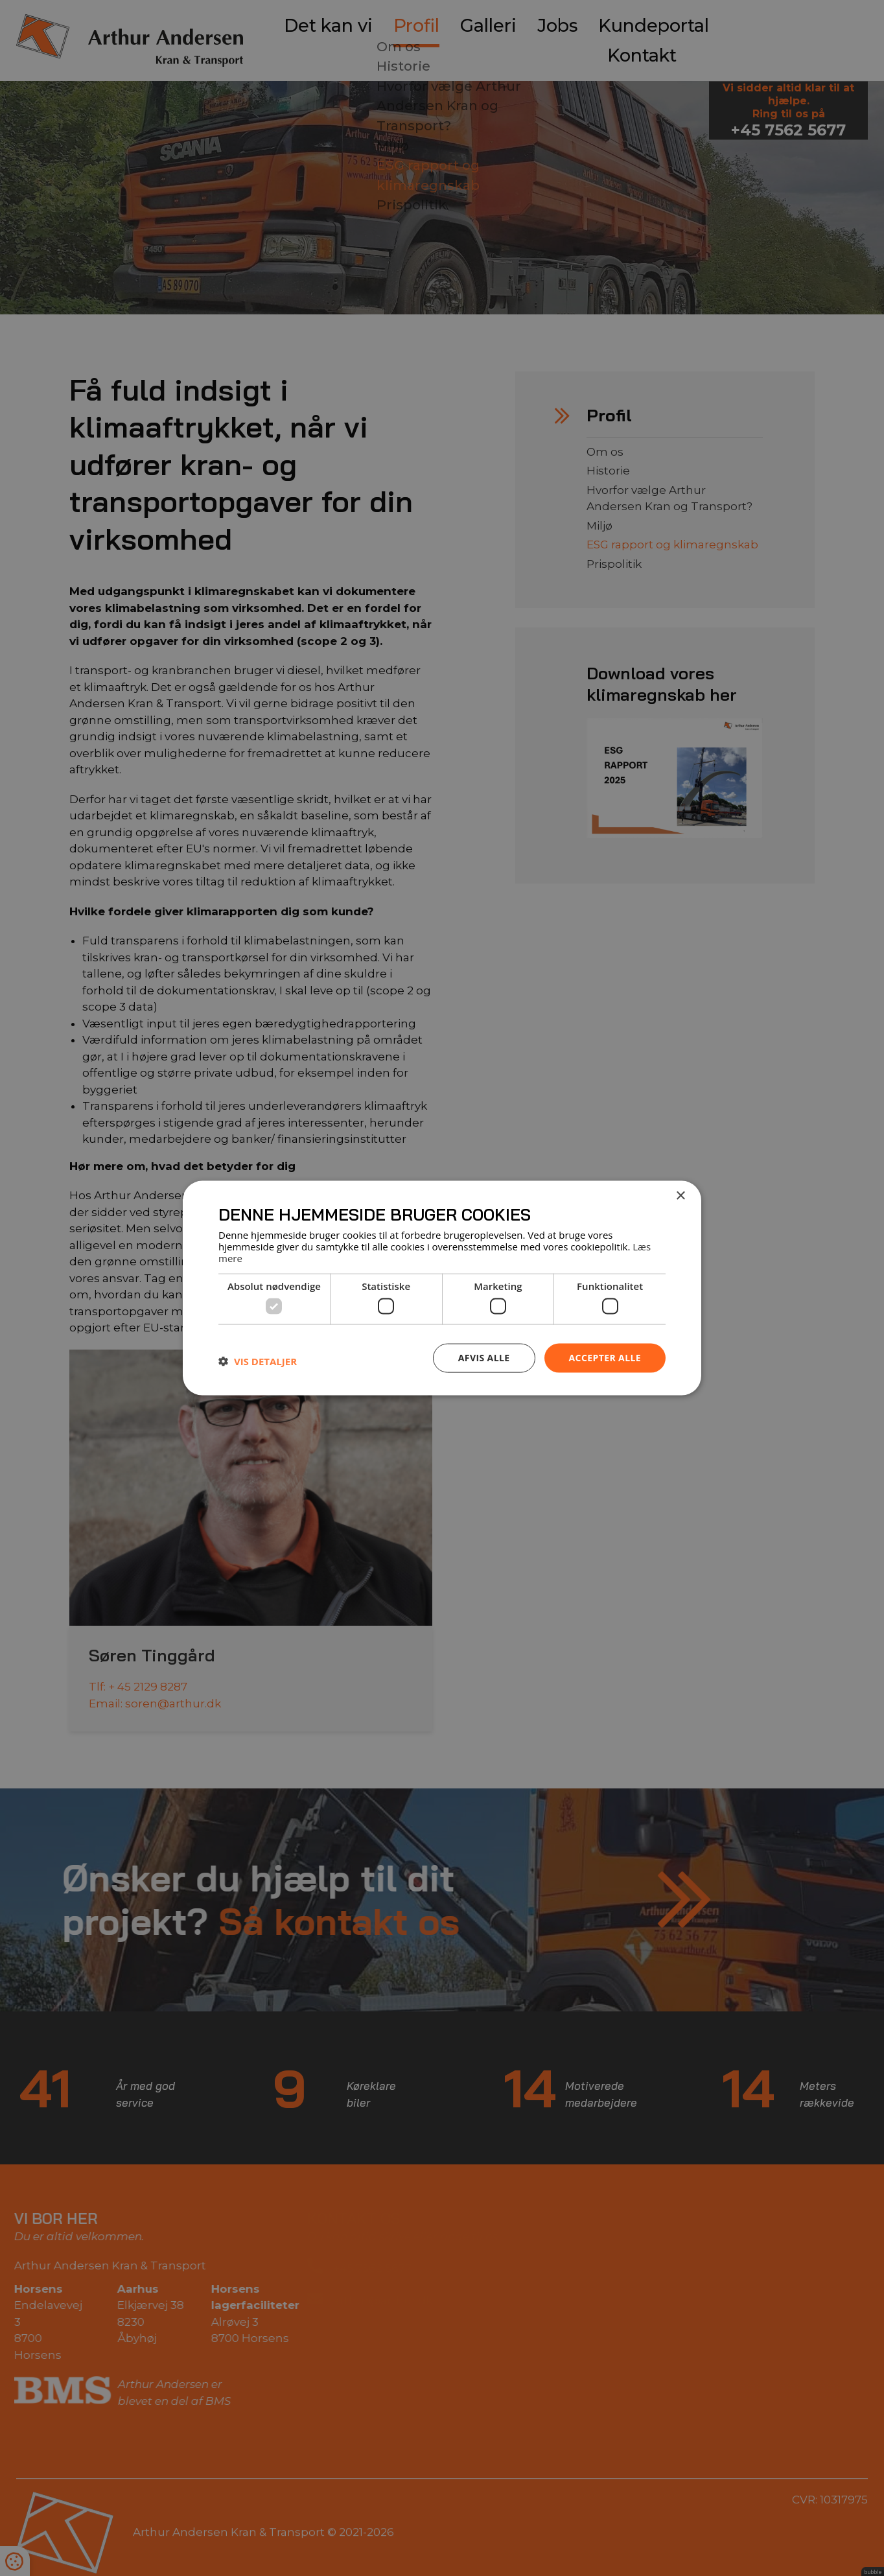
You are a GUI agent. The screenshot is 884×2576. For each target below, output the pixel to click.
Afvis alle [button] (484, 1358)
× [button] (680, 1196)
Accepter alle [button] (605, 1358)
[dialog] (442, 1288)
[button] (257, 1361)
